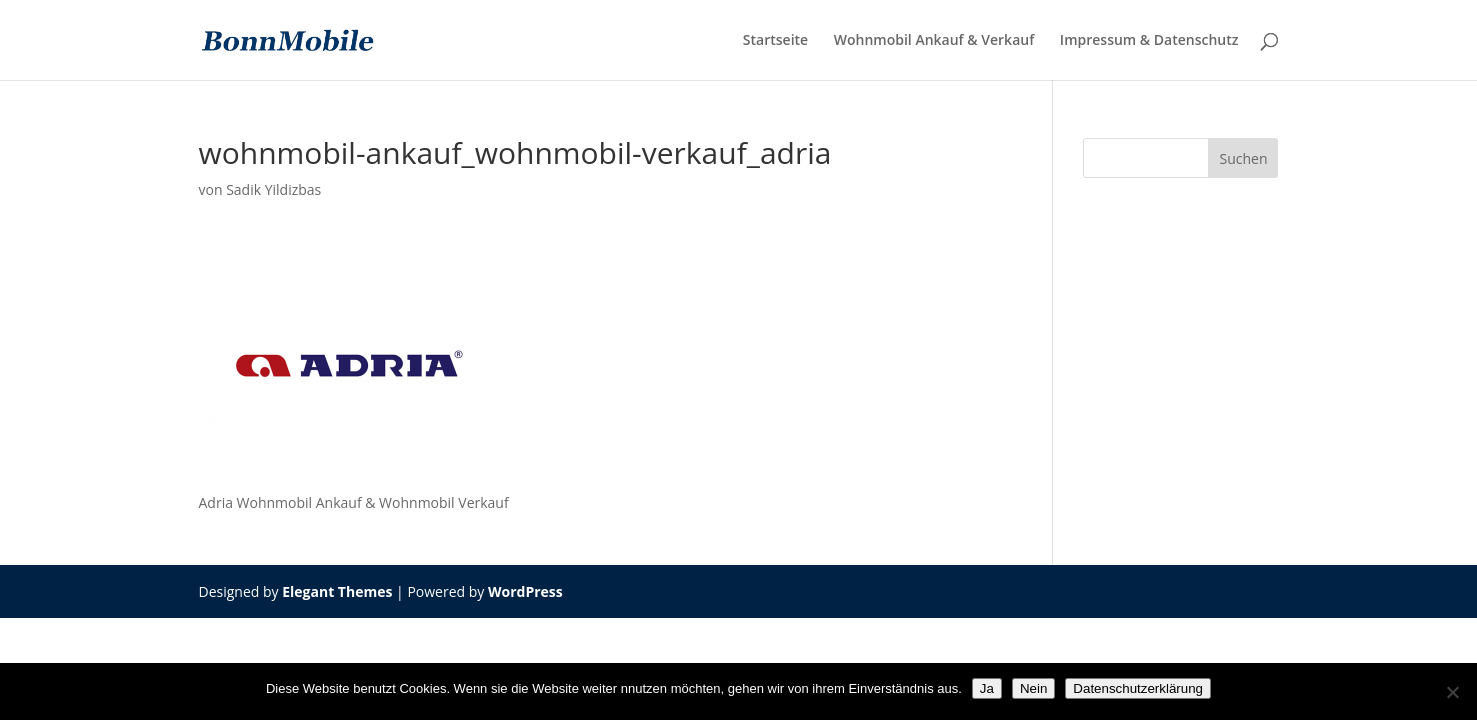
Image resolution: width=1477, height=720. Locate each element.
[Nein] (1452, 692)
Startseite (775, 41)
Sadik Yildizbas (273, 189)
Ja (987, 688)
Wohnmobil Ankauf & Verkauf (934, 41)
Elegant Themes (337, 591)
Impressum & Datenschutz (1149, 41)
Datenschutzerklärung (1138, 688)
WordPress (525, 591)
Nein (1033, 688)
